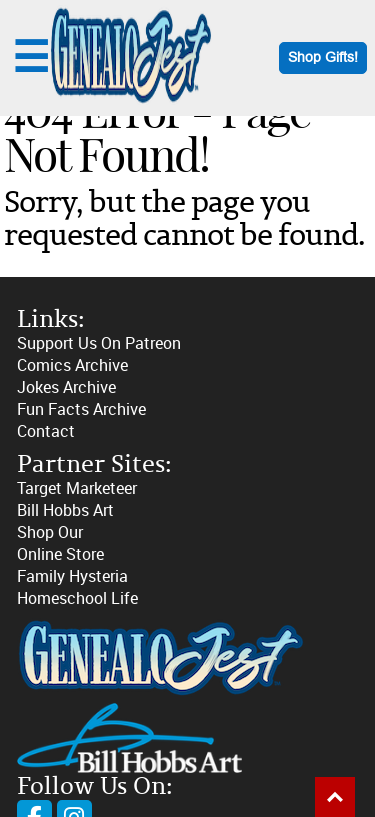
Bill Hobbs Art (65, 510)
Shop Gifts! (323, 57)
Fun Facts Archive (81, 409)
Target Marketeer (77, 488)
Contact (46, 431)
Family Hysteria (72, 576)
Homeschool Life (77, 598)
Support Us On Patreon (99, 343)
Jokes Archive (66, 387)
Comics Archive (72, 365)
